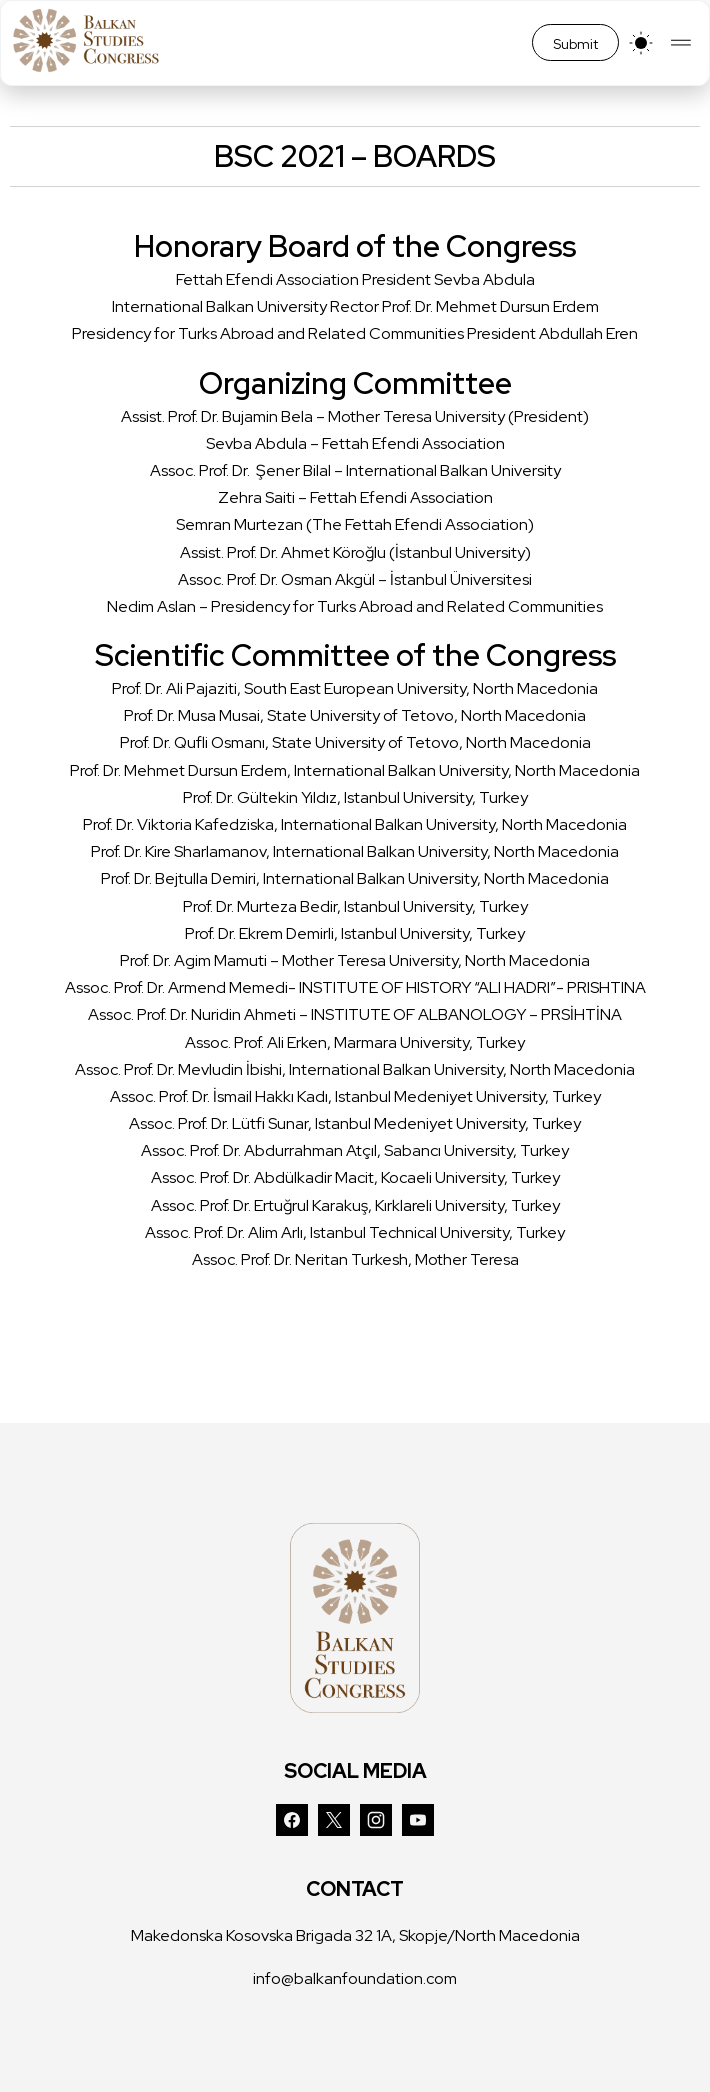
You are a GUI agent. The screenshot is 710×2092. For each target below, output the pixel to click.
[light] (641, 43)
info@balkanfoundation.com (355, 1978)
